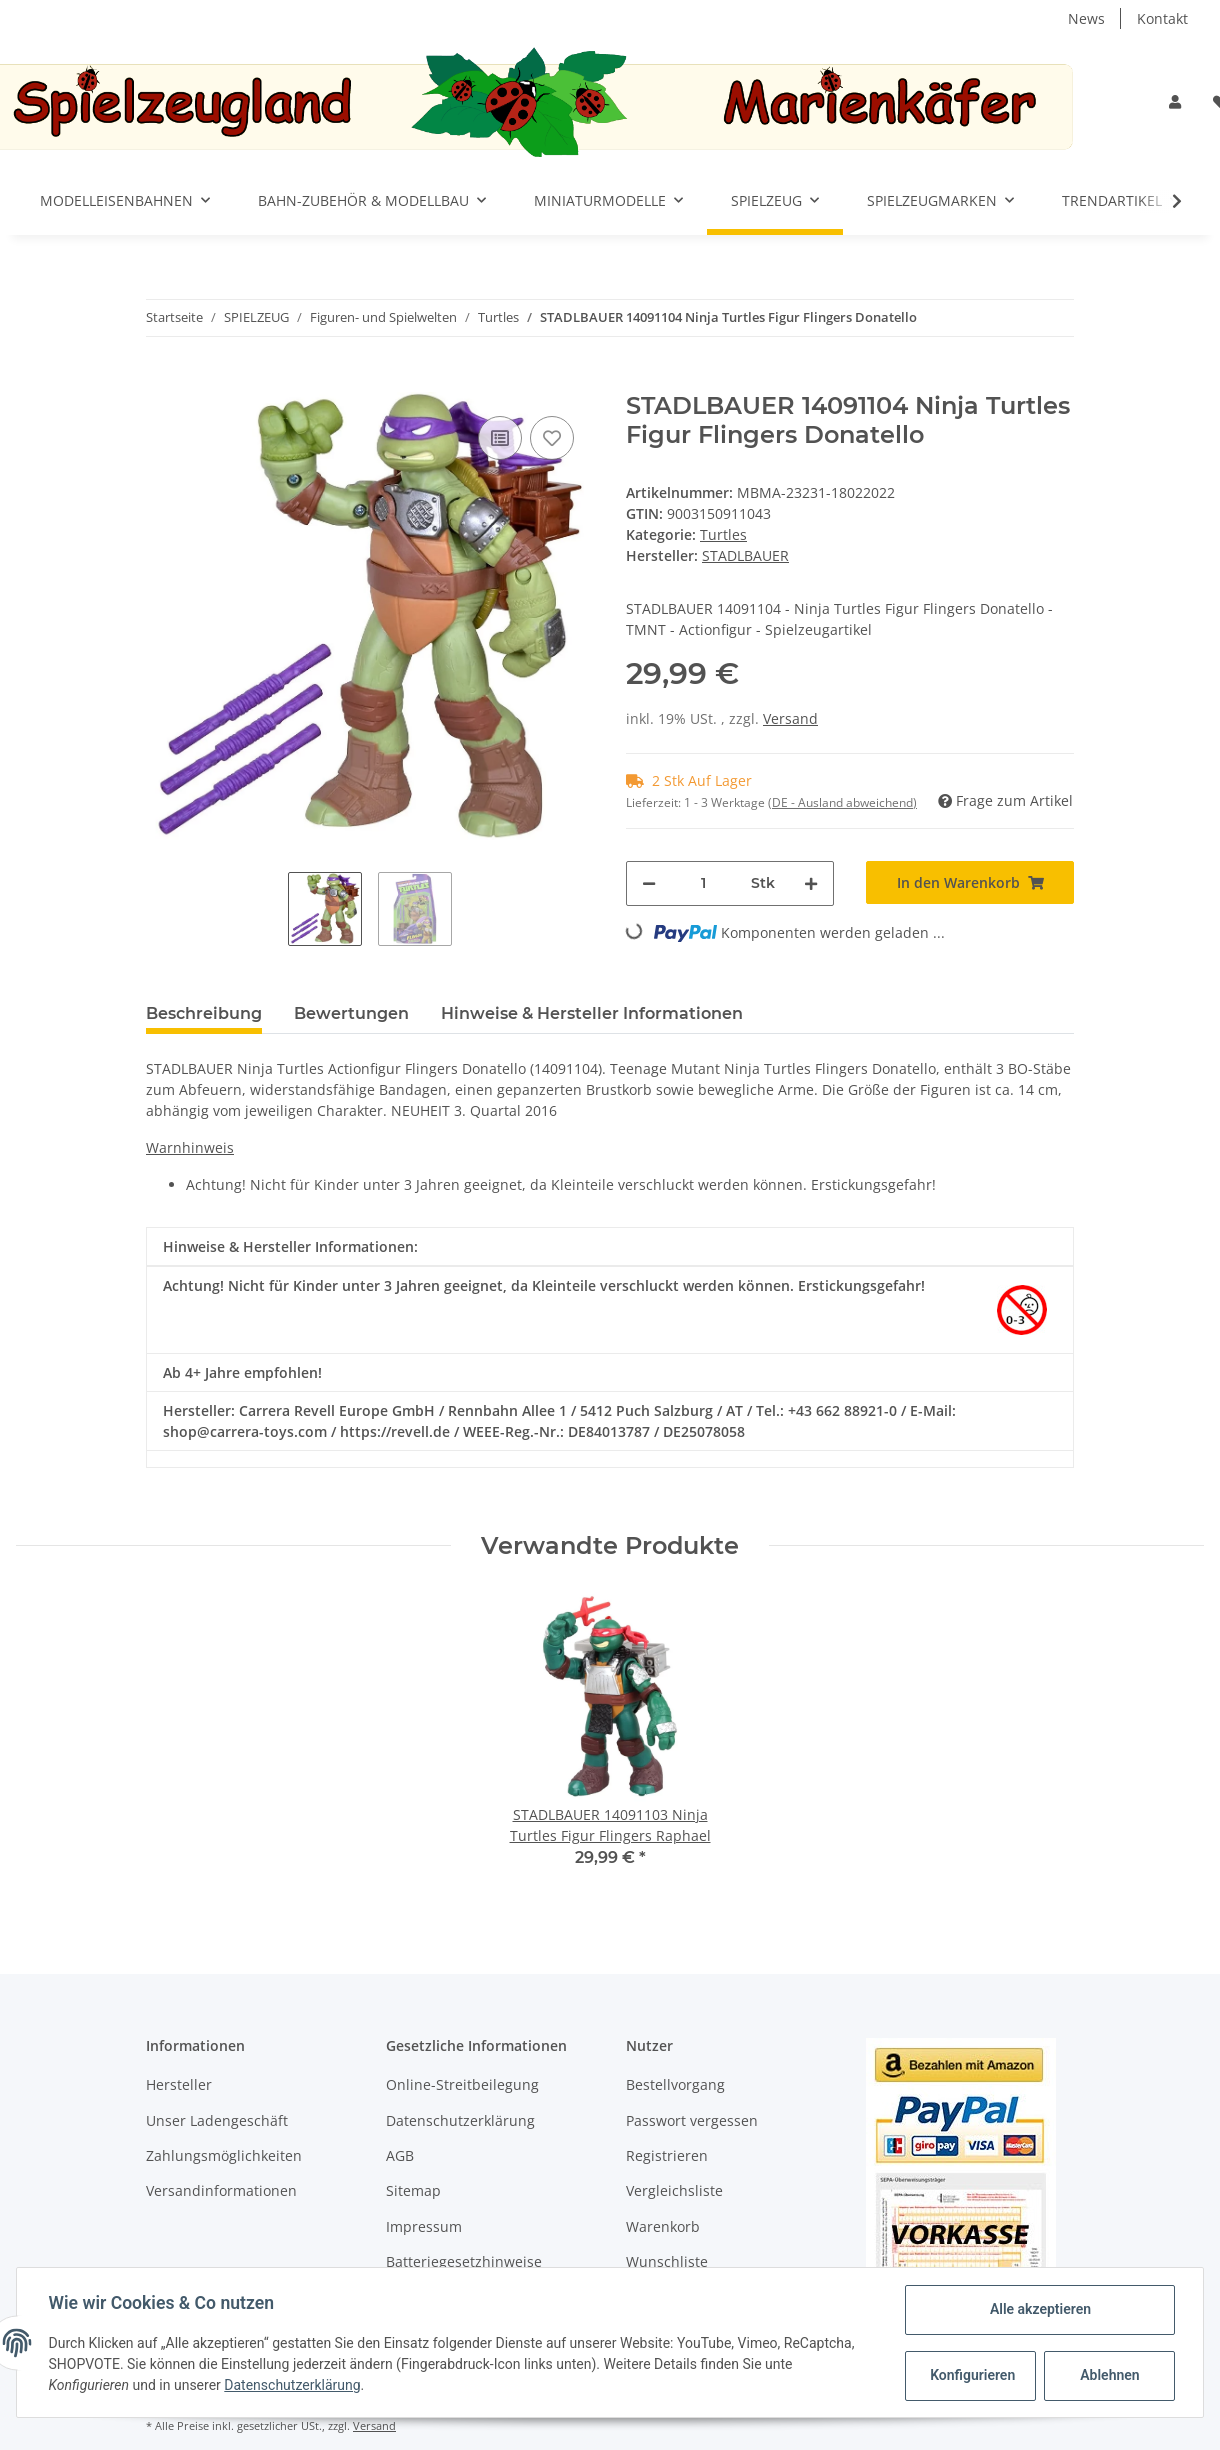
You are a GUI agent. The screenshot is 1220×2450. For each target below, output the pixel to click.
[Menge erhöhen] (811, 883)
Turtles (723, 534)
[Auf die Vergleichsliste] (500, 438)
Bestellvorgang (675, 2084)
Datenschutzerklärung (460, 2120)
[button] (1175, 101)
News (1086, 18)
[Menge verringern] (649, 883)
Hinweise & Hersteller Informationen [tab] (592, 1013)
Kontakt (1162, 18)
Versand (790, 718)
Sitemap (413, 2190)
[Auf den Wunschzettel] (552, 438)
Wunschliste (667, 2261)
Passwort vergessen (692, 2120)
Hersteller (179, 2084)
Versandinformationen (221, 2190)
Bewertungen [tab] (351, 1013)
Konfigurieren (972, 2375)
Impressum (424, 2226)
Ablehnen (1109, 2375)
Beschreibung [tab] (204, 1013)
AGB (400, 2155)
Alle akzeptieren (1039, 2309)
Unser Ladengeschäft (217, 2120)
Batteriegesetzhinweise (464, 2261)
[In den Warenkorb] (162, 381)
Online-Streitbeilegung (462, 2084)
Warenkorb (663, 2226)
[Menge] (703, 883)
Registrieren (667, 2155)
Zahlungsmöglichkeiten (224, 2155)
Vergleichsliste (674, 2190)
